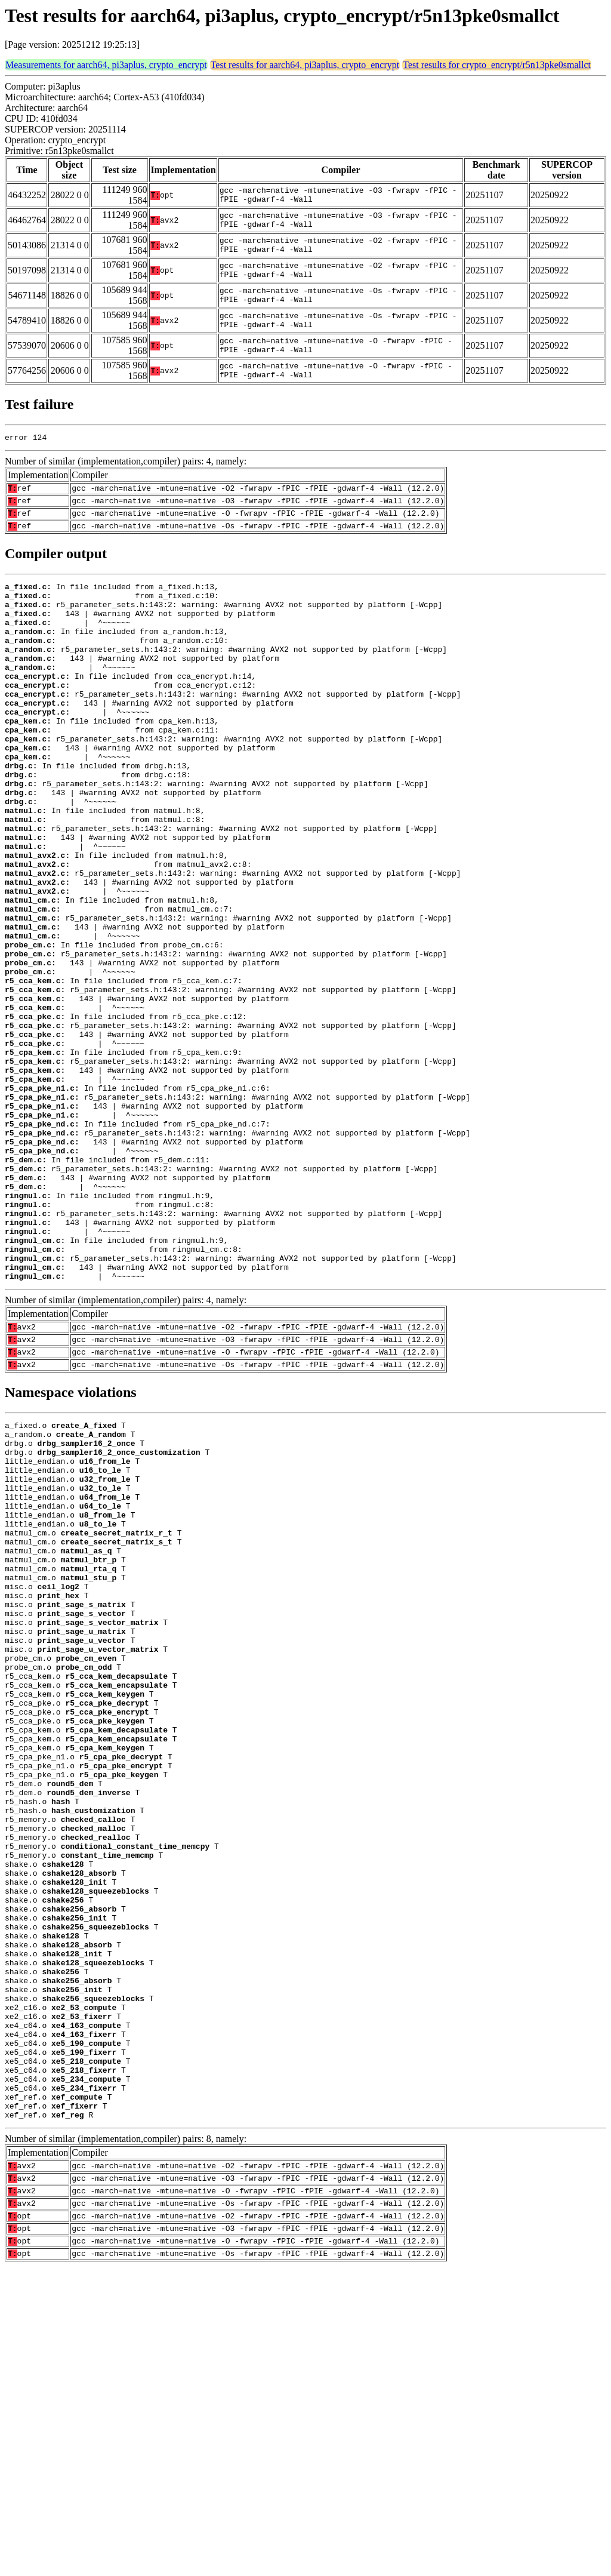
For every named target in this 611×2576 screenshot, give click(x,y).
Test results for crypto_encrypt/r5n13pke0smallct (497, 65)
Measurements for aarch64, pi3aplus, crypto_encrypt (106, 65)
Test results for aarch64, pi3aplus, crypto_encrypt (305, 65)
